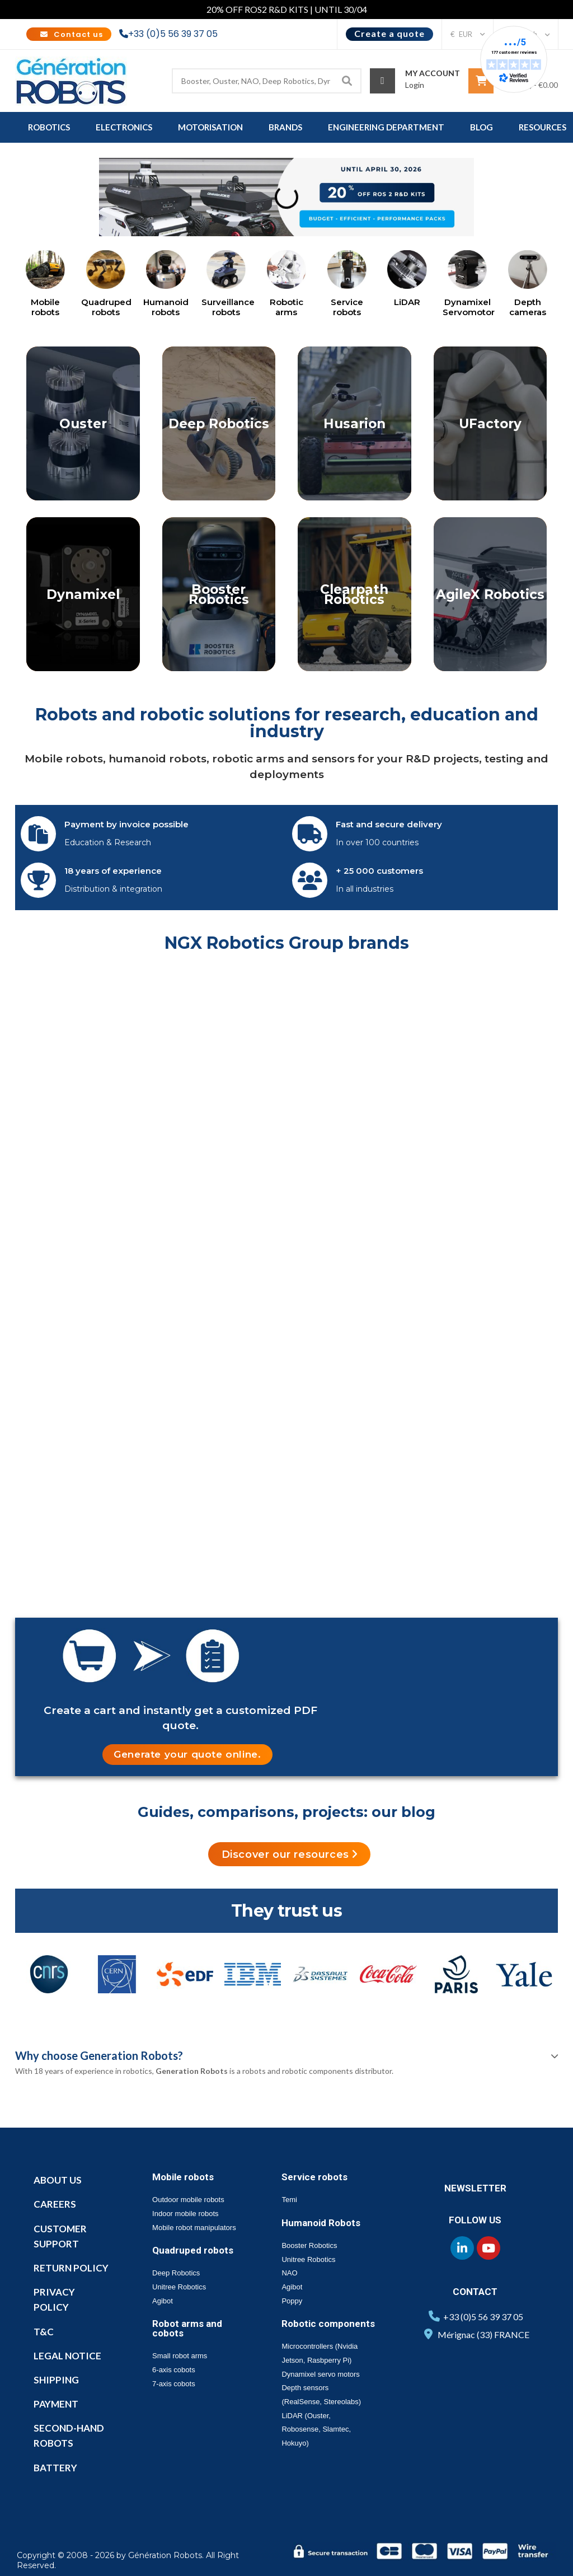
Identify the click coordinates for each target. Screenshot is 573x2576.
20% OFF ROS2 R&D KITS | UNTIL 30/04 (286, 9)
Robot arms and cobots (187, 2328)
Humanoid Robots (320, 2222)
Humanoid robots (166, 307)
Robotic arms (286, 307)
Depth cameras (527, 307)
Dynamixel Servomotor (469, 307)
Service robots (347, 307)
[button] (187, 1754)
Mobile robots (45, 307)
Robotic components (328, 2323)
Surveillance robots (228, 307)
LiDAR (407, 302)
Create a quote (389, 33)
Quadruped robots (106, 307)
